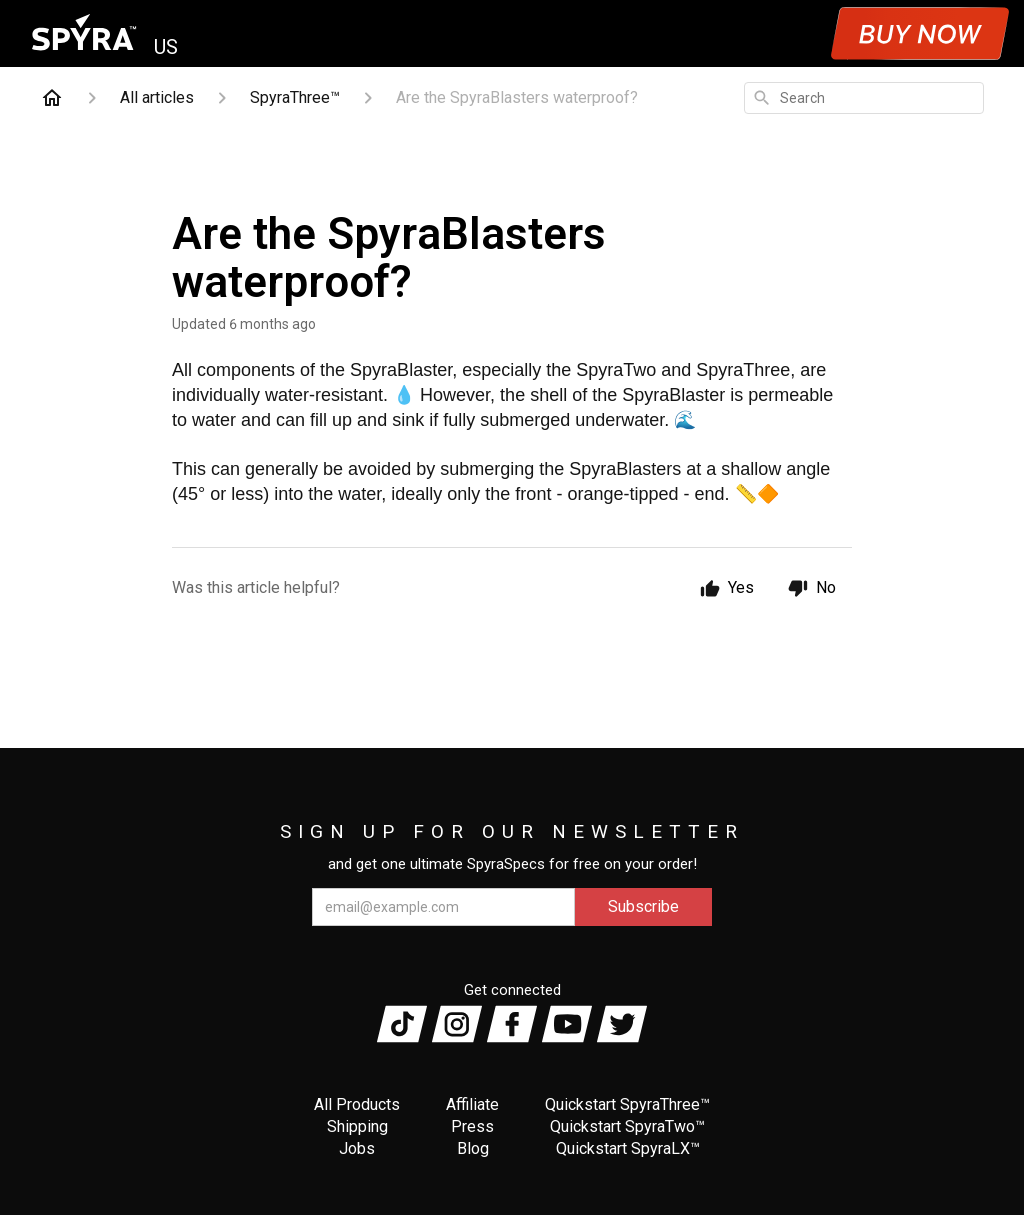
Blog (473, 1148)
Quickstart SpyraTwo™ (627, 1126)
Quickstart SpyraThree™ (627, 1104)
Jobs (357, 1148)
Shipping (357, 1126)
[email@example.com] (443, 907)
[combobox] (864, 98)
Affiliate (472, 1104)
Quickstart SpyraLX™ (628, 1148)
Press (472, 1126)
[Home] (52, 98)
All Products (357, 1104)
